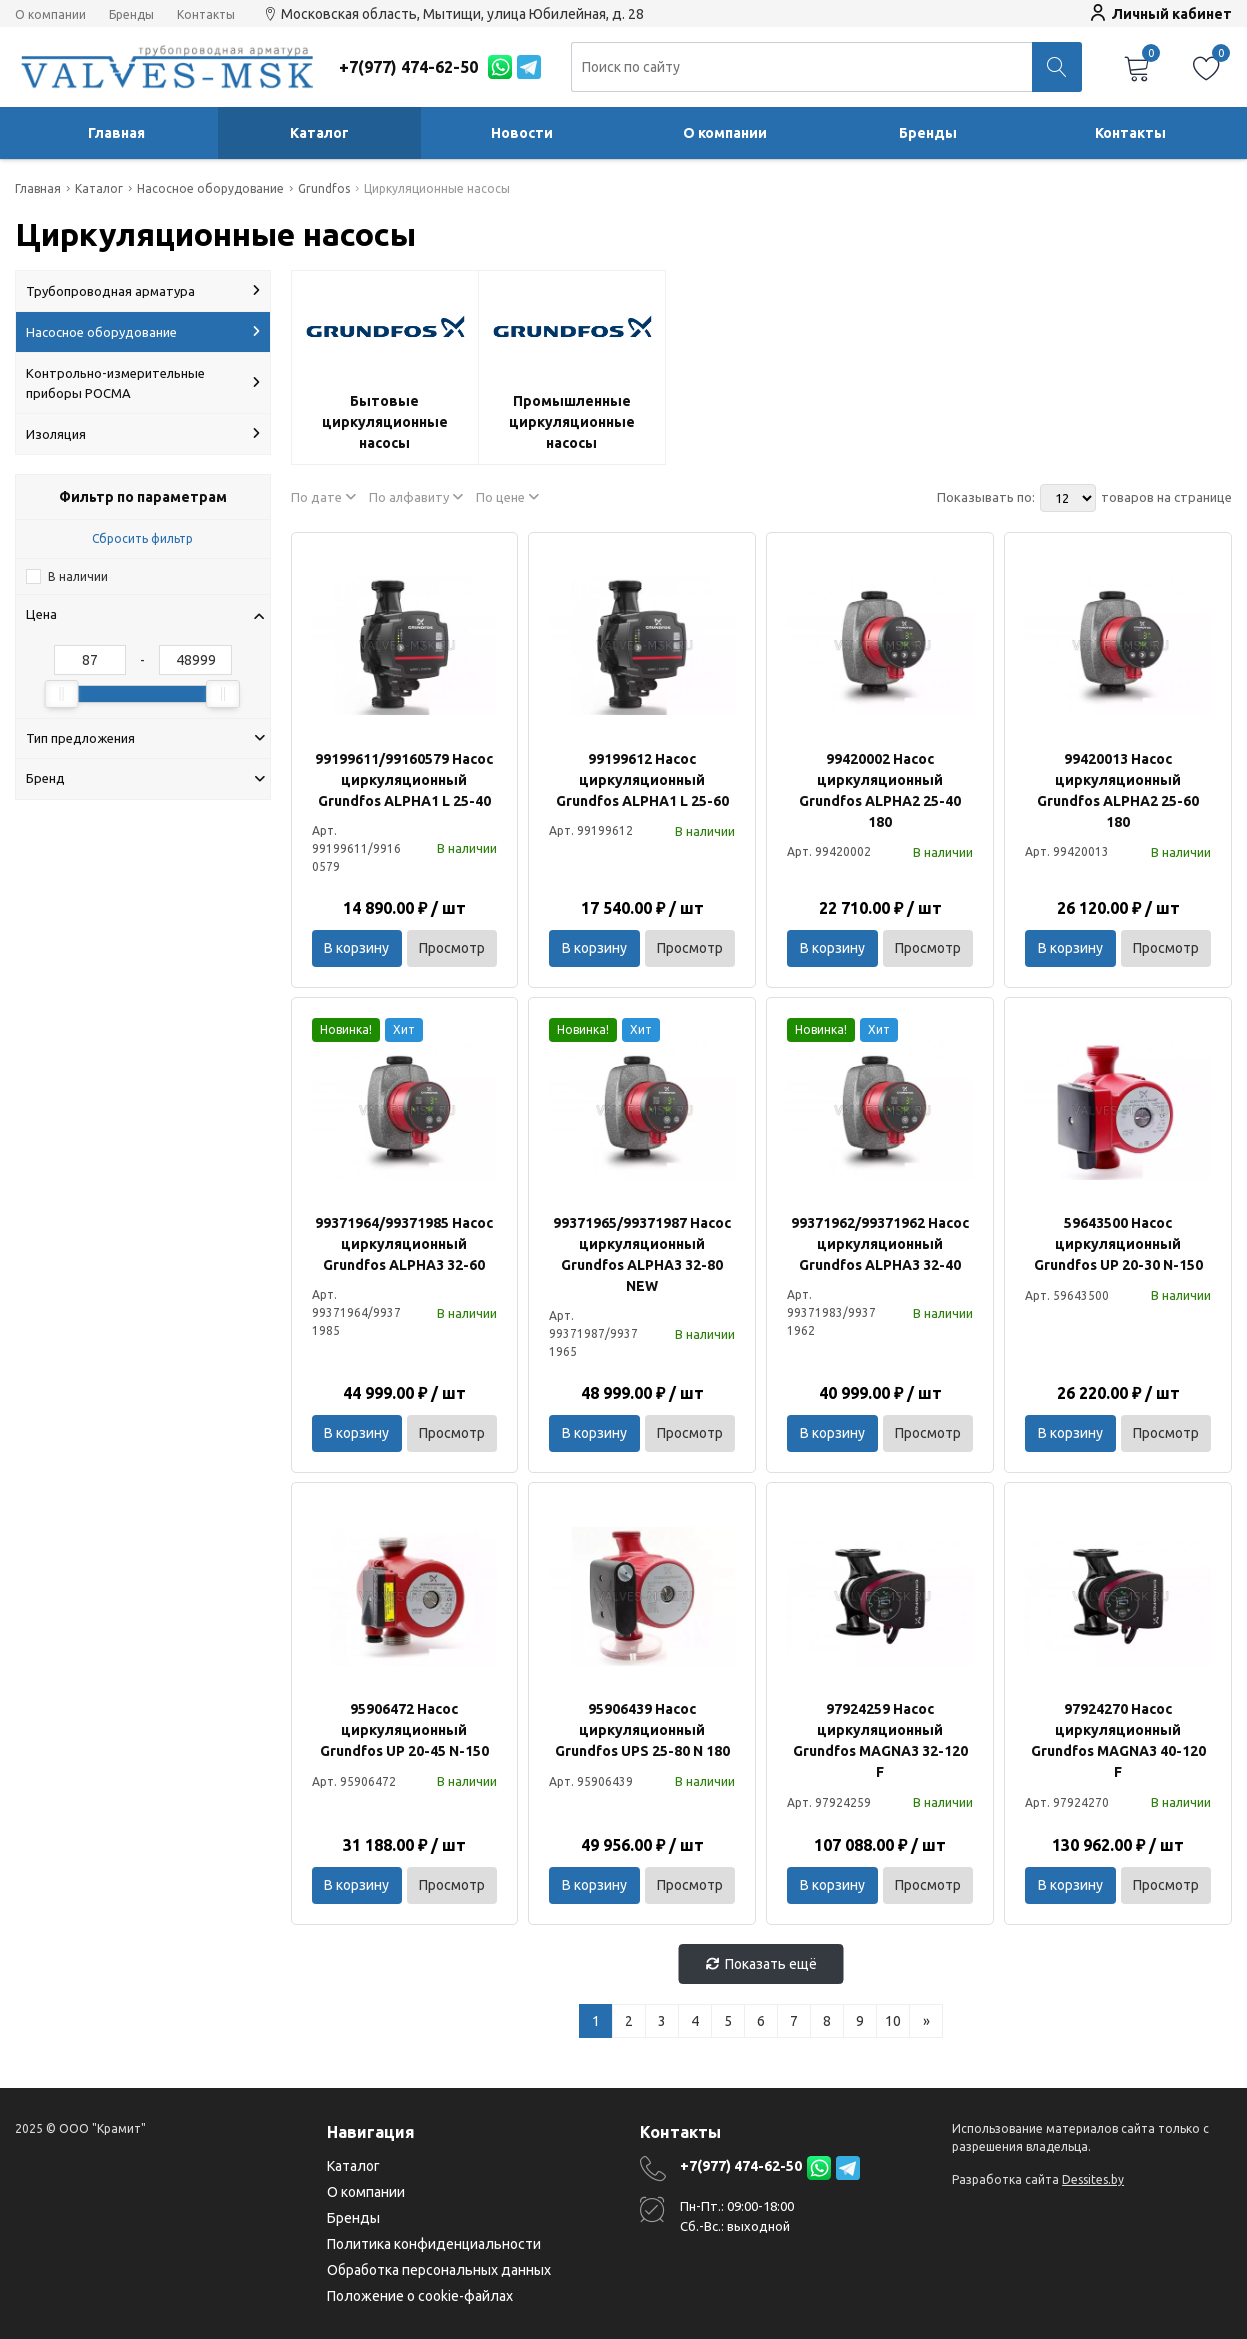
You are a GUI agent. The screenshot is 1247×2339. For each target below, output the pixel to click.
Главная (116, 133)
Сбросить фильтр (142, 538)
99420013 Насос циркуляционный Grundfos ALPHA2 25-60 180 (1118, 790)
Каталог (319, 133)
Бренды (131, 15)
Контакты (206, 15)
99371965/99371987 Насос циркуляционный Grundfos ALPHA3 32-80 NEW (642, 1254)
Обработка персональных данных (439, 2270)
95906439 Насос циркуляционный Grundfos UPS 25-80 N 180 (642, 1730)
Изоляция (143, 434)
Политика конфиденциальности (434, 2244)
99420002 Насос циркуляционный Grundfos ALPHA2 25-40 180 (880, 790)
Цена (145, 614)
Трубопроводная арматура (143, 291)
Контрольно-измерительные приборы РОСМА (143, 383)
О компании (50, 15)
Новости (522, 133)
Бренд (145, 778)
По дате (323, 497)
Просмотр (452, 948)
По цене (507, 497)
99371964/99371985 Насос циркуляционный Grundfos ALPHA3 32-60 (404, 1244)
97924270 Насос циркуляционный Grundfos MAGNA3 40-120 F (1118, 1740)
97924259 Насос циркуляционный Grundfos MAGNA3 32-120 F (880, 1740)
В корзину (356, 948)
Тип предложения (145, 738)
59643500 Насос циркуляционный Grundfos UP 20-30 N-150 (1118, 1244)
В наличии (78, 576)
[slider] (62, 694)
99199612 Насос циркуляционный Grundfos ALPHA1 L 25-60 (642, 780)
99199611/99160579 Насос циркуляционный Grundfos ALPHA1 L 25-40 (404, 780)
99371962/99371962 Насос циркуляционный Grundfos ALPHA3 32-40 (880, 1244)
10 (893, 2021)
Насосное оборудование (143, 332)
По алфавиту (416, 497)
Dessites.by (1093, 2179)
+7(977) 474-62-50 (741, 2166)
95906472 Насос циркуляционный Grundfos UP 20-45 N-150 (404, 1730)
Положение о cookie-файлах (420, 2296)
